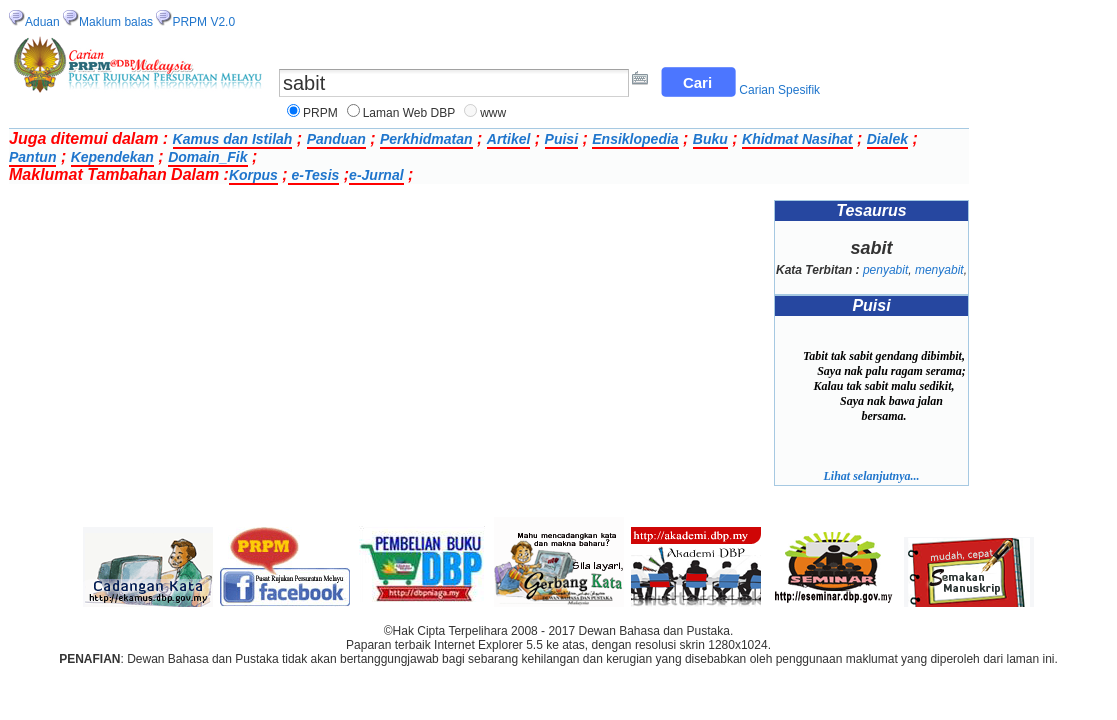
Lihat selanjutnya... (871, 476)
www (493, 113)
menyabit (939, 270)
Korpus (253, 175)
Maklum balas (116, 22)
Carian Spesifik (779, 90)
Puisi (561, 139)
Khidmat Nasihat (797, 139)
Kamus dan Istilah (233, 139)
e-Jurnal (376, 175)
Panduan (336, 139)
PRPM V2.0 (203, 22)
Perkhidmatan (426, 139)
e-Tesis (314, 175)
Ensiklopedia (635, 139)
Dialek (887, 139)
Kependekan (112, 157)
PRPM (320, 113)
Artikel (509, 139)
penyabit (885, 270)
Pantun (32, 157)
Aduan (42, 22)
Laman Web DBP (409, 113)
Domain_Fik (207, 157)
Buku (710, 139)
